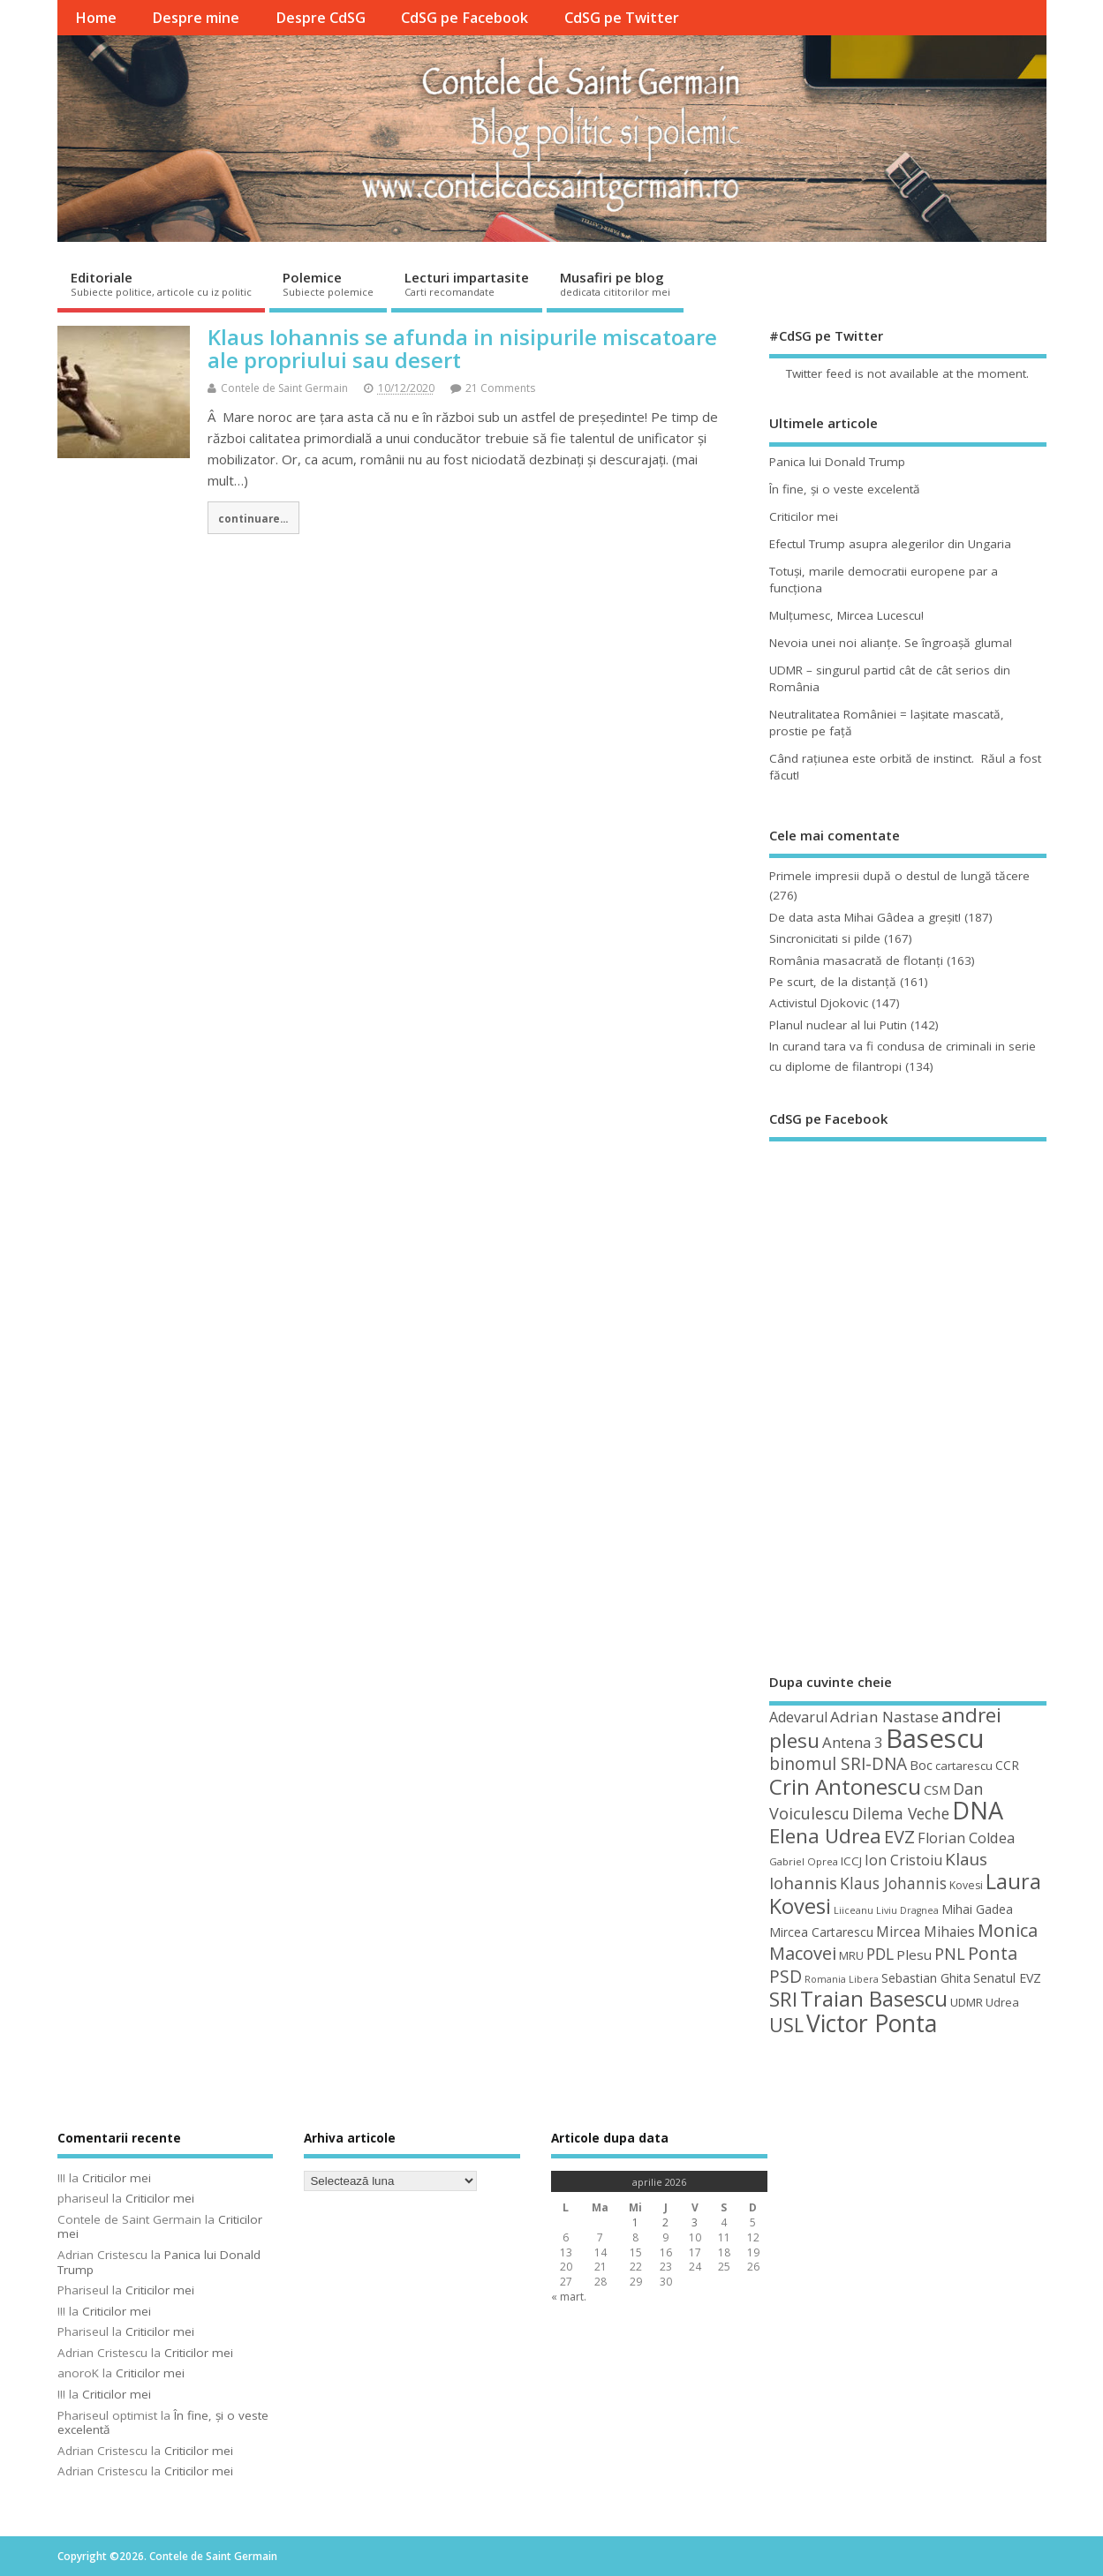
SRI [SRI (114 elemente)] (783, 1999)
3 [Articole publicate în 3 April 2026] (694, 2222)
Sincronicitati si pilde (824, 938)
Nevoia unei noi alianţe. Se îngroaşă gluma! (890, 643)
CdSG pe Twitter (621, 17)
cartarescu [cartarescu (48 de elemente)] (964, 1766)
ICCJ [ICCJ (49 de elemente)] (851, 1861)
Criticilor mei (803, 516)
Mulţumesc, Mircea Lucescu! (846, 615)
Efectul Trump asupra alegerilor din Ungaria (890, 544)
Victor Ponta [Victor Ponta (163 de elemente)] (871, 2023)
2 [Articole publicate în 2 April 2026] (665, 2222)
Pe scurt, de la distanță (832, 982)
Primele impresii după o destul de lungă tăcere (899, 876)
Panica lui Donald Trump (837, 462)
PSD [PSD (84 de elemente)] (785, 1976)
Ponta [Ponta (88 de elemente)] (992, 1953)
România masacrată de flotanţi (856, 960)
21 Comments (500, 387)
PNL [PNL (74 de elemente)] (949, 1953)
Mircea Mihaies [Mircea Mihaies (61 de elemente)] (925, 1931)
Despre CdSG (321, 17)
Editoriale (161, 283)
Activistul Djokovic (818, 1003)
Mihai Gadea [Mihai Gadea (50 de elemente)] (977, 1909)
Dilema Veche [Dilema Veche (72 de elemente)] (900, 1813)
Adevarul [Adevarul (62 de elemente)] (798, 1717)
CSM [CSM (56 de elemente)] (937, 1789)
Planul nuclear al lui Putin (838, 1025)
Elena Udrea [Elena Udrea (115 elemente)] (825, 1835)
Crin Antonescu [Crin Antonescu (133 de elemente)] (845, 1786)
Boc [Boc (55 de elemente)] (921, 1765)
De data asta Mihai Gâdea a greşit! (865, 917)
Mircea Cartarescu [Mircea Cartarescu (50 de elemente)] (821, 1932)
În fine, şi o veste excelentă (844, 489)
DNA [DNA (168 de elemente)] (977, 1810)
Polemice (328, 283)
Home (96, 17)
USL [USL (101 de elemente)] (786, 2024)
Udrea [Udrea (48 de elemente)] (1002, 2002)
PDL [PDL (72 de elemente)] (880, 1953)
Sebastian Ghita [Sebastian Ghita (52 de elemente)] (926, 1978)
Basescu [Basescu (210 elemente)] (935, 1738)
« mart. (568, 2296)
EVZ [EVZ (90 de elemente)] (899, 1836)
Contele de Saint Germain (284, 387)
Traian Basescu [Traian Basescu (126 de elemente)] (874, 1999)
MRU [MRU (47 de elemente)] (851, 1955)
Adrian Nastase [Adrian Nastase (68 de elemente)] (884, 1716)
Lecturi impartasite (466, 283)
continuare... (253, 518)
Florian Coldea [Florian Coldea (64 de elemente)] (966, 1838)
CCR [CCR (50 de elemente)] (1007, 1765)
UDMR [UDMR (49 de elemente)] (966, 2002)
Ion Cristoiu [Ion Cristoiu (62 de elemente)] (903, 1860)
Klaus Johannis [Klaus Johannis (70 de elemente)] (893, 1883)
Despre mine (195, 17)
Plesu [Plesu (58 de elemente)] (914, 1954)
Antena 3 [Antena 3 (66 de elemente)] (852, 1742)
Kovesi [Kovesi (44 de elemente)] (966, 1885)
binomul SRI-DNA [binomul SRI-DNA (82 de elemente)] (838, 1763)
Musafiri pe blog (615, 283)
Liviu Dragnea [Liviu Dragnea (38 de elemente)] (907, 1910)
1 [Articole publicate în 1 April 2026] (635, 2222)
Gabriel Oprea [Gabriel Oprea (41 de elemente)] (803, 1861)
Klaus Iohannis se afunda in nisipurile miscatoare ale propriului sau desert (462, 348)
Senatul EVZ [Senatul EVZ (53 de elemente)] (1007, 1978)
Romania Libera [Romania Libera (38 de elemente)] (842, 1979)
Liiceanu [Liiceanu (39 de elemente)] (853, 1910)
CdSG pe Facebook (464, 17)
